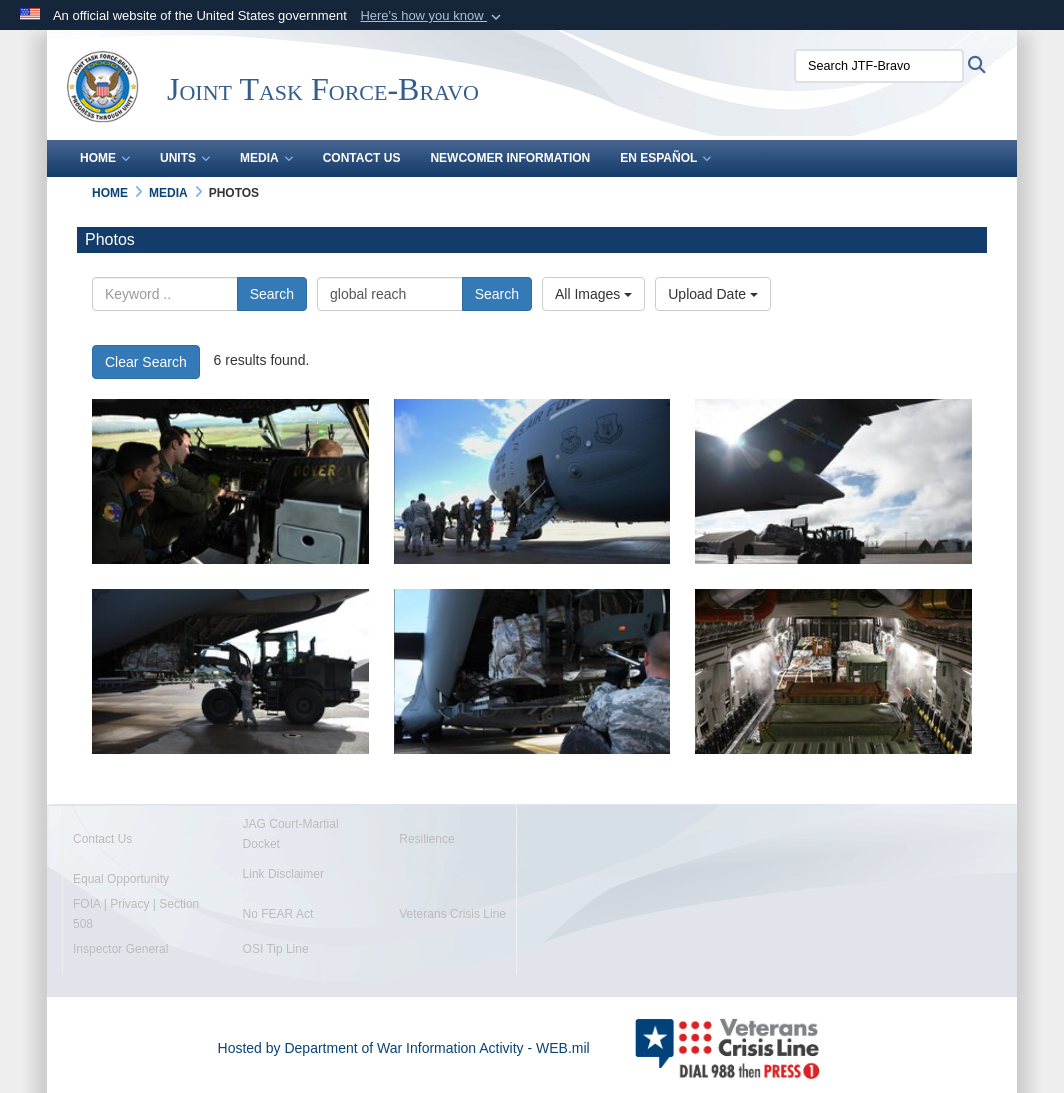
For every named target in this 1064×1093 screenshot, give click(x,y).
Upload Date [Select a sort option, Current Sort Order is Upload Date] (713, 294)
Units (185, 158)
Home (105, 158)
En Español (665, 158)
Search (272, 294)
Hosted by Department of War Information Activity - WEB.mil (404, 1048)
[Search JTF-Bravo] (879, 66)
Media (266, 158)
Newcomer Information (510, 158)
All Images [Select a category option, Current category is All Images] (593, 294)
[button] (432, 16)
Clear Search (146, 362)
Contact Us (362, 158)
